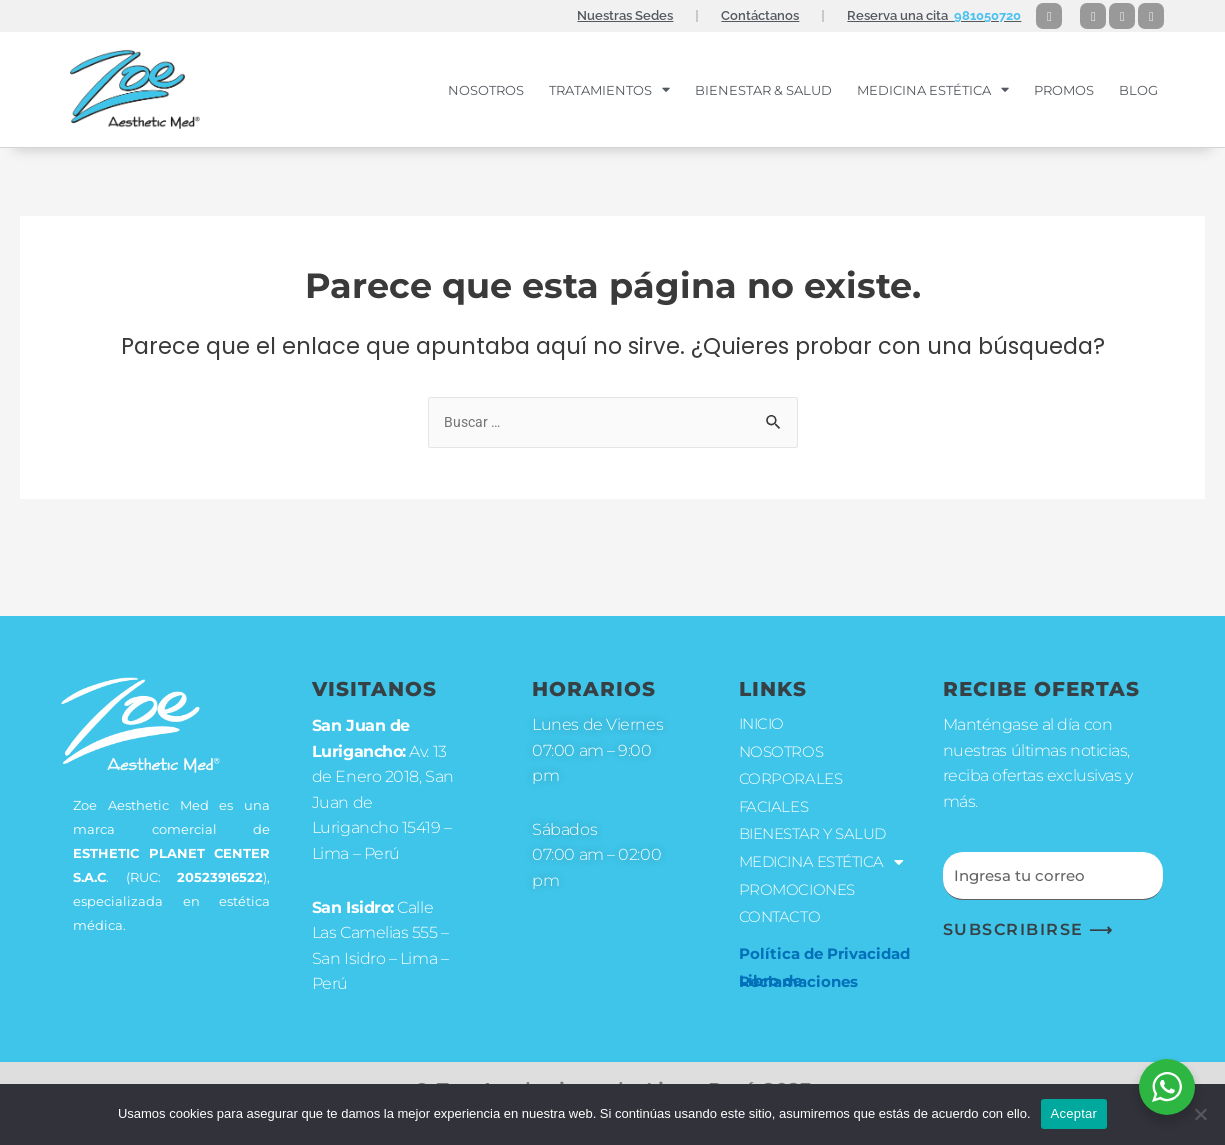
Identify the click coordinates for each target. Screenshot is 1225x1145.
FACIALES (775, 793)
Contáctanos (760, 15)
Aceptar (1074, 1113)
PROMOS (1064, 90)
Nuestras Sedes (625, 15)
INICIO (763, 707)
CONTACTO (781, 933)
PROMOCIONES (800, 904)
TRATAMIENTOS (609, 89)
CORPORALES (793, 764)
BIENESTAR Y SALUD (818, 822)
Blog (1138, 90)
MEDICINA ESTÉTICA (933, 89)
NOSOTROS (486, 90)
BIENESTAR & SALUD (763, 90)
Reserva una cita (934, 16)
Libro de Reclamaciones (798, 998)
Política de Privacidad (824, 969)
